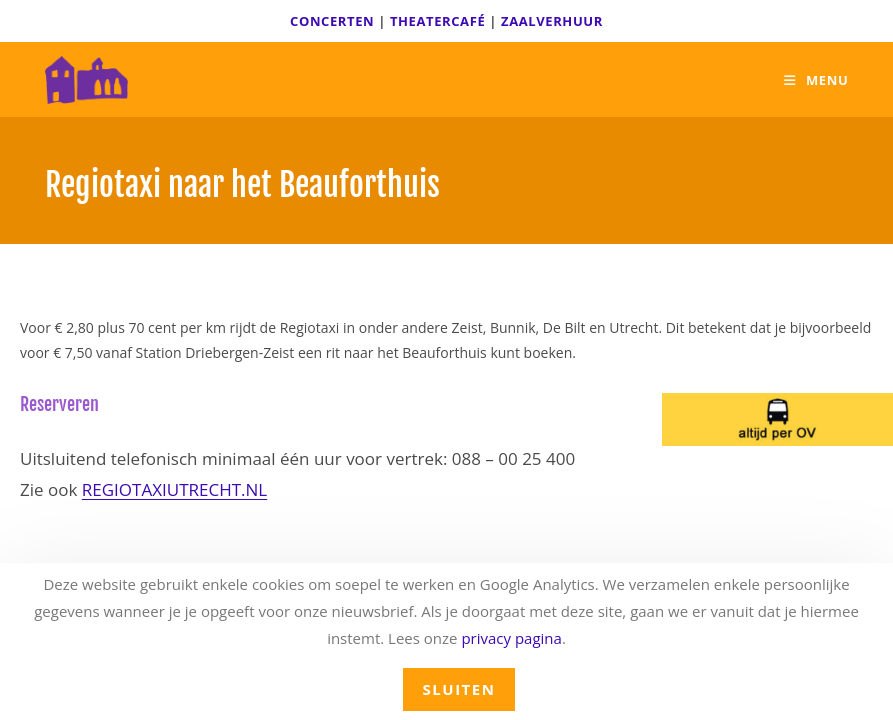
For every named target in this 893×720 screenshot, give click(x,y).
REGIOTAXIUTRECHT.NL (174, 489)
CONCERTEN (332, 21)
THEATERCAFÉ (437, 21)
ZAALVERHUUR (552, 21)
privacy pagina (511, 638)
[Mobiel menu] (816, 80)
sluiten (459, 689)
